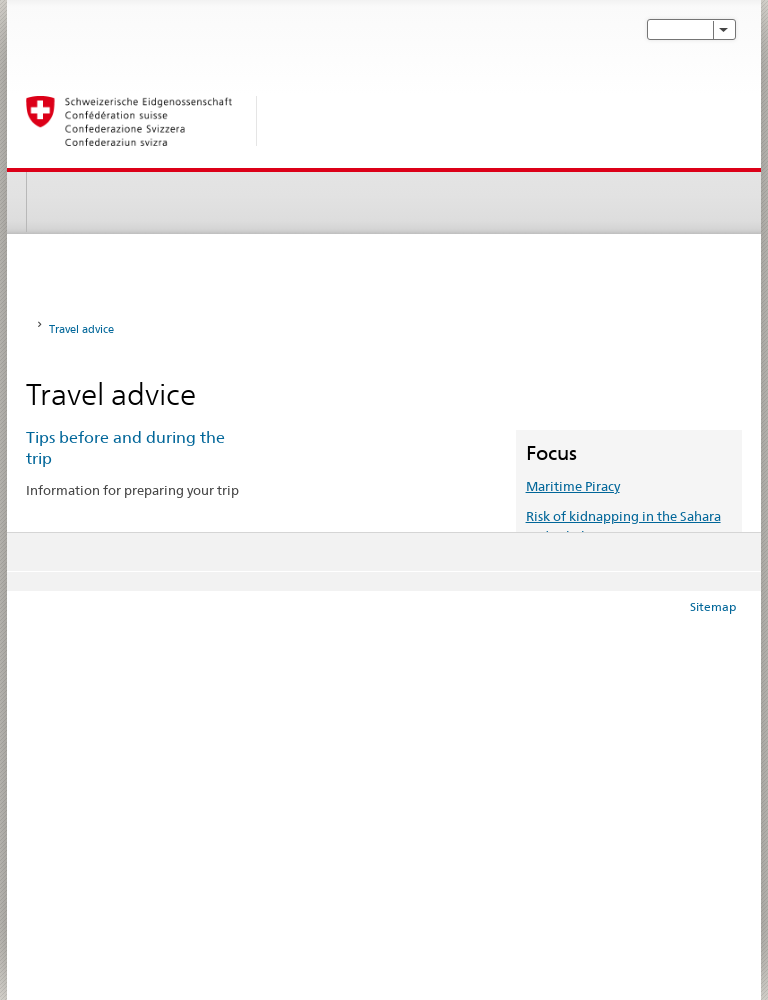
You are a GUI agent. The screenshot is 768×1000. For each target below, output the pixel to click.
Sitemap (713, 606)
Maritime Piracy (573, 486)
